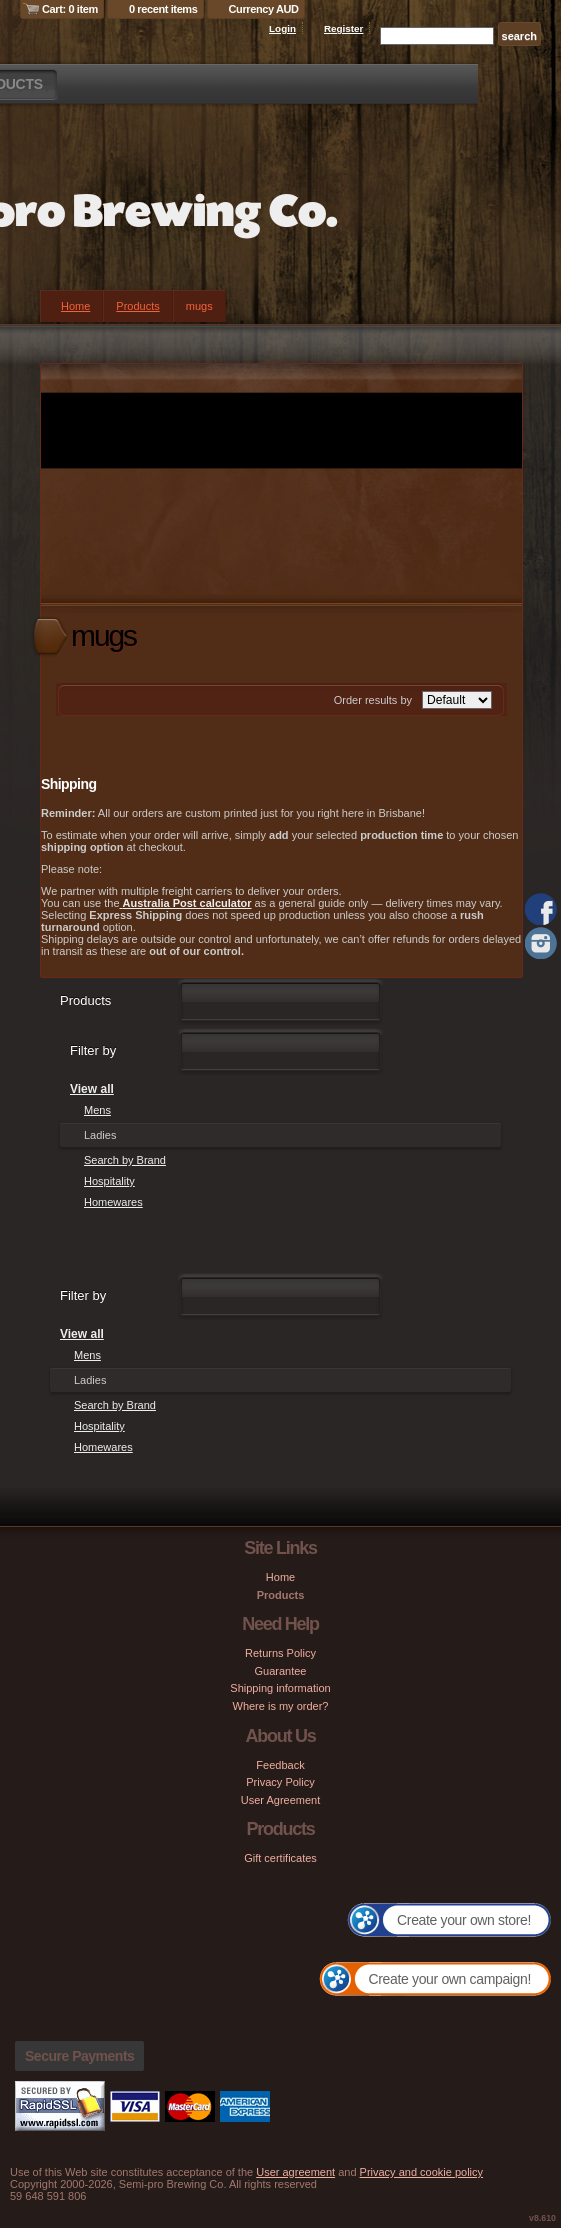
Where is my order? (281, 1706)
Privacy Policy (280, 1782)
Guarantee (281, 1671)
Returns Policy (280, 1653)
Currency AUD (264, 9)
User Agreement (280, 1800)
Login (282, 28)
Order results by (373, 700)
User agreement (295, 2172)
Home (75, 306)
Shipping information (280, 1688)
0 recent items (163, 9)
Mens (97, 1110)
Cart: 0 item (70, 9)
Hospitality (109, 1181)
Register (344, 28)
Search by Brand (125, 1160)
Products (137, 306)
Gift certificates (280, 1858)
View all (92, 1089)
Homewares (113, 1202)
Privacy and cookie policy (422, 2172)
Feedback (280, 1765)
